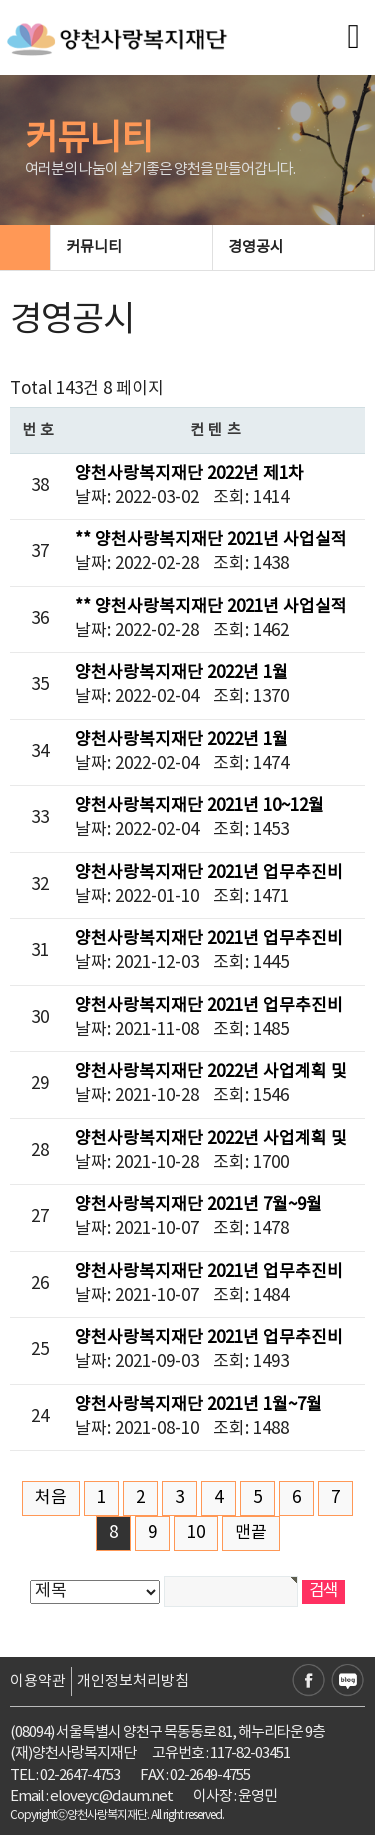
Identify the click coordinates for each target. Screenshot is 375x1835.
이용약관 (38, 1681)
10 (196, 1533)
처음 (51, 1498)
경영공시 (292, 247)
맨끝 (251, 1533)
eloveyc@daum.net (111, 1796)
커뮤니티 (130, 247)
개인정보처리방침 (133, 1681)
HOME (25, 247)
